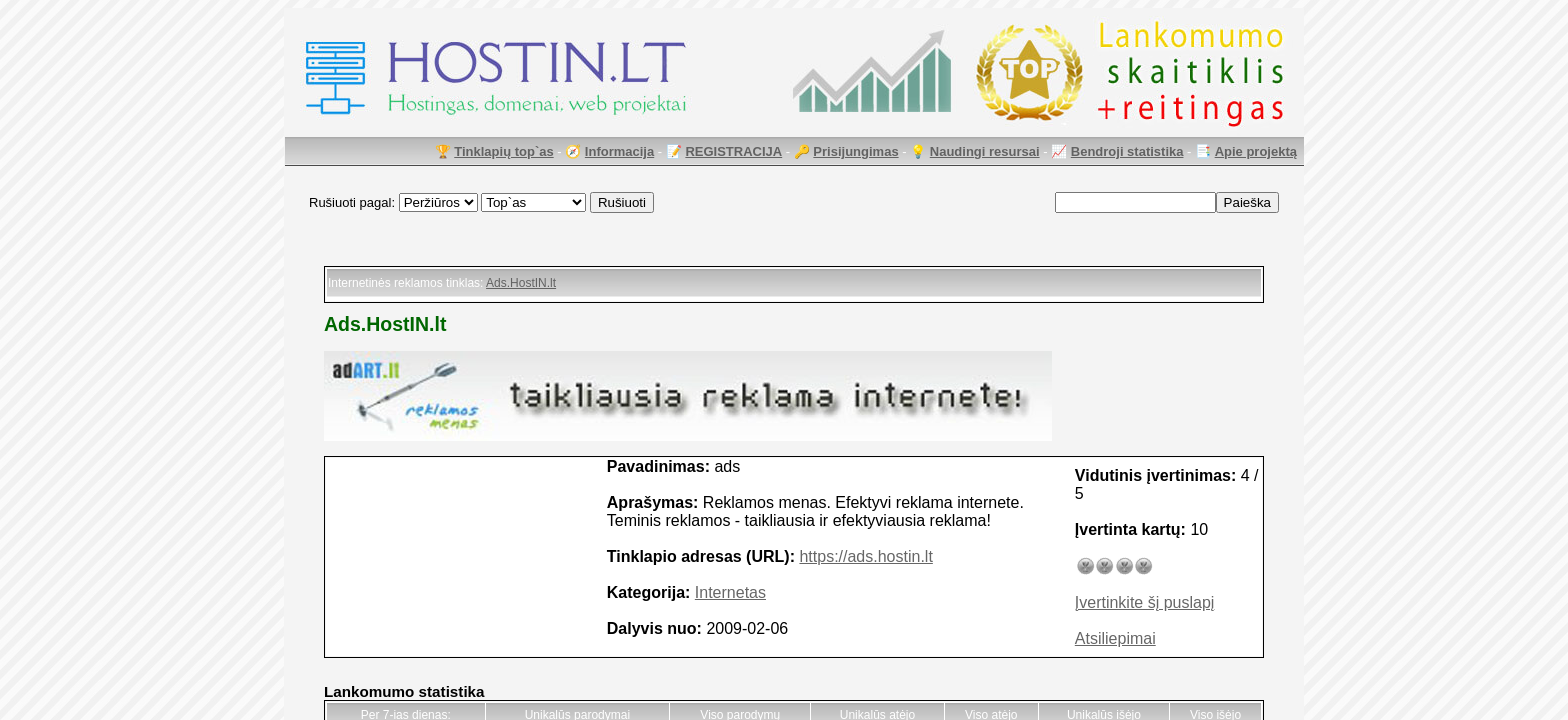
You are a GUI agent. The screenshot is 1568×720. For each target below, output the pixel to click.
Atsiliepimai (1115, 638)
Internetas (730, 592)
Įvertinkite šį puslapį (1145, 602)
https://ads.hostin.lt (865, 556)
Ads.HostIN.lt (521, 283)
